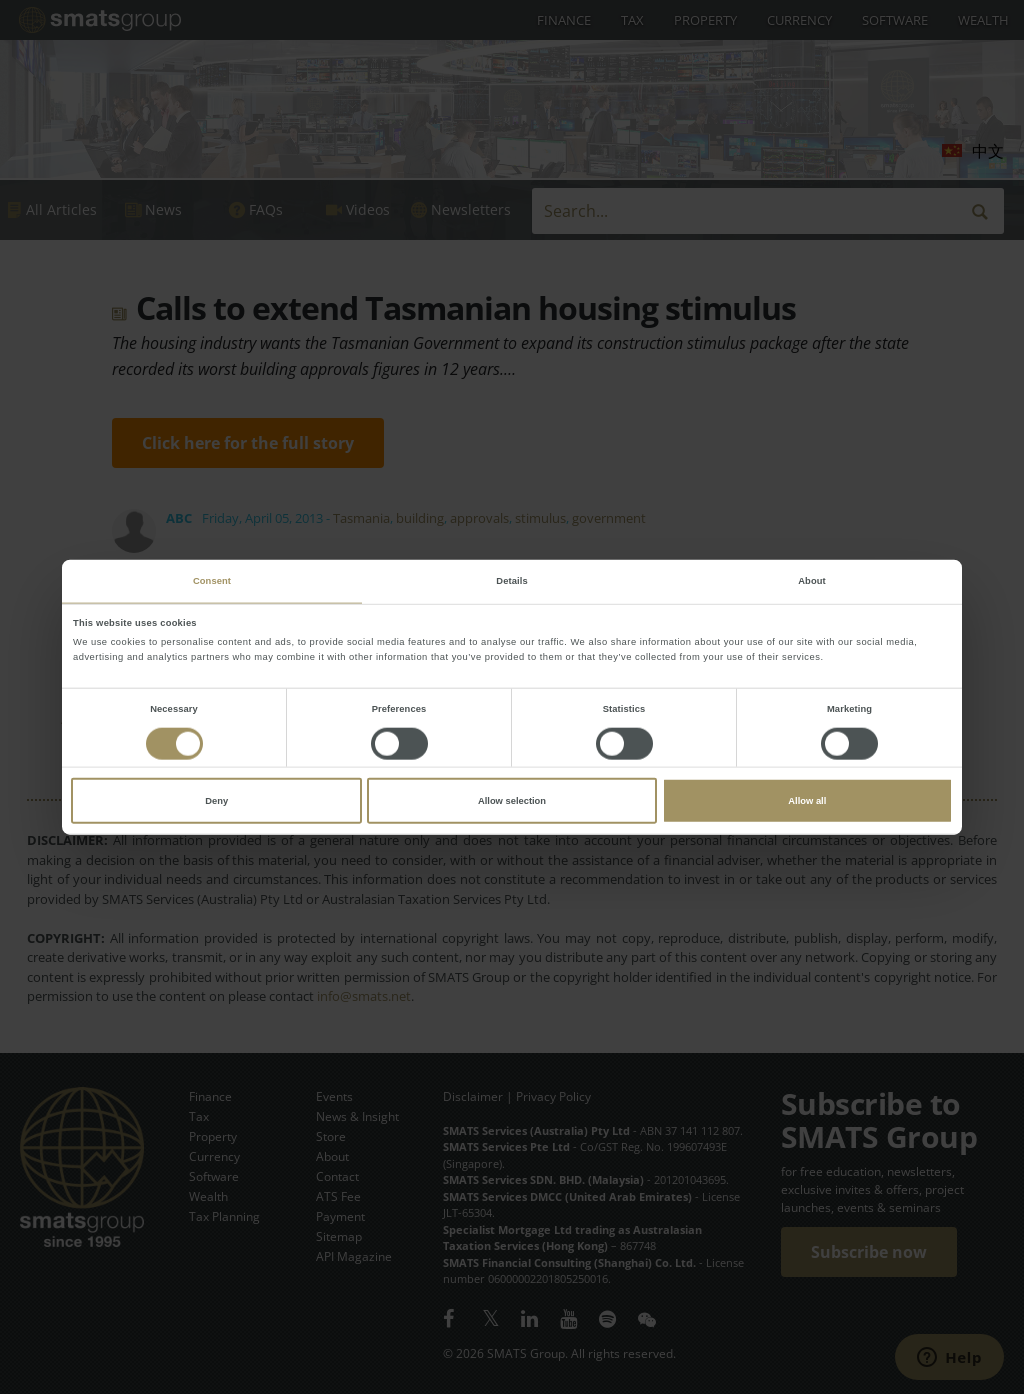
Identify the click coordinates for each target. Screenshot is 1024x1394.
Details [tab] (511, 581)
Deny (216, 801)
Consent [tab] (212, 581)
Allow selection (512, 801)
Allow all (807, 801)
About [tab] (812, 581)
